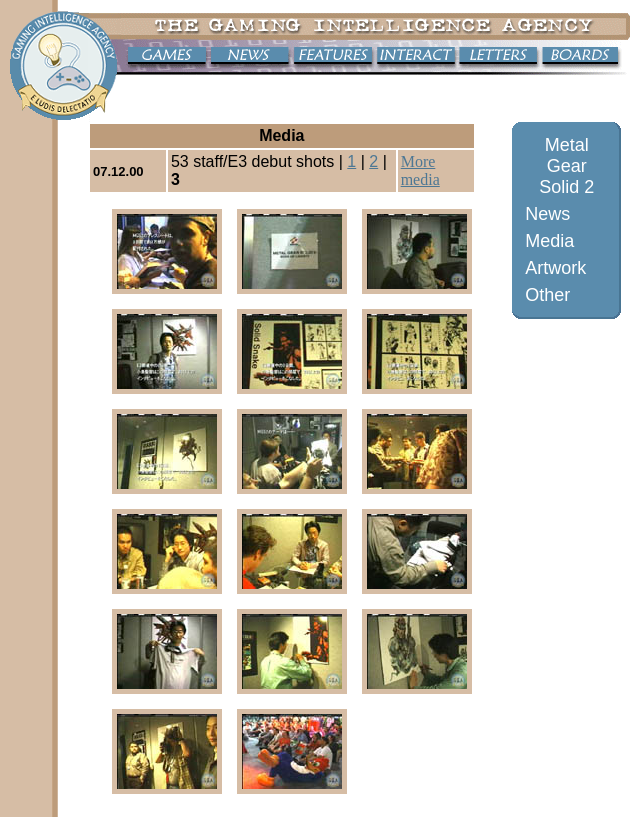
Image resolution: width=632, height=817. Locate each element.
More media (420, 170)
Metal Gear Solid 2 (566, 166)
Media (549, 241)
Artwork (555, 268)
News (547, 214)
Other (547, 295)
